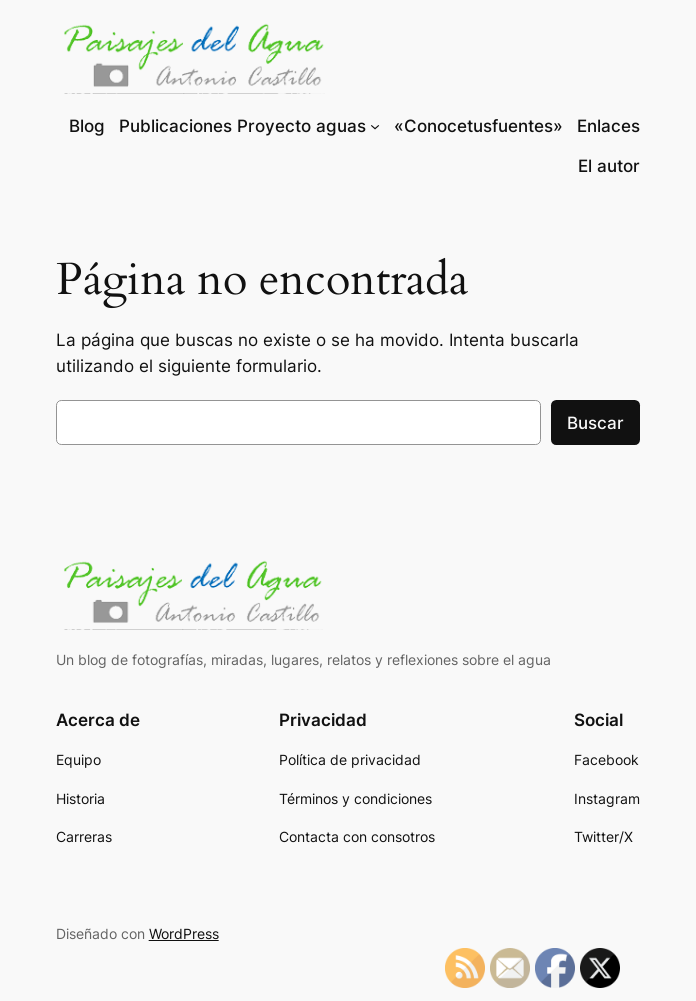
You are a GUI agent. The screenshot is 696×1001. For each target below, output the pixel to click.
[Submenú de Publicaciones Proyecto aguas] (375, 126)
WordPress (184, 933)
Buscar (595, 423)
